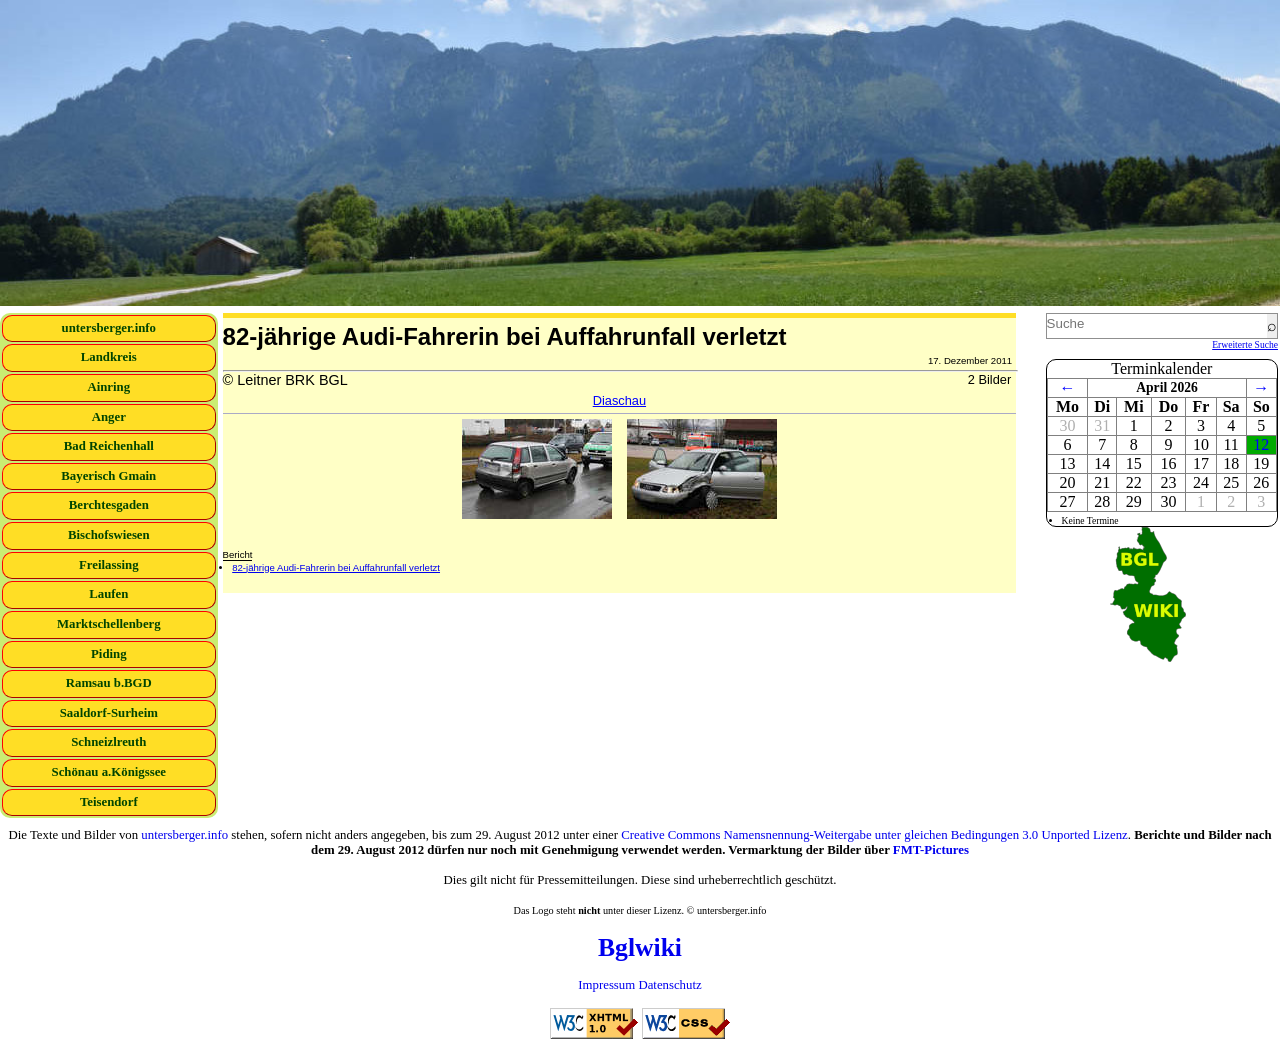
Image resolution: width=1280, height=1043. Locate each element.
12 (1261, 444)
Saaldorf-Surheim (109, 713)
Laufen (108, 594)
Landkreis (109, 357)
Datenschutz (669, 985)
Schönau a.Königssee (109, 772)
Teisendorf (109, 802)
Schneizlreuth (108, 742)
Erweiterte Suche (1245, 344)
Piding (109, 654)
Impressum (606, 985)
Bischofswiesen (109, 535)
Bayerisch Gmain (108, 476)
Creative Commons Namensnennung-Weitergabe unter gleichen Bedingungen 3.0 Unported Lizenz (874, 835)
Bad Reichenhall (109, 446)
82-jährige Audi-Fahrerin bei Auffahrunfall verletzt (336, 567)
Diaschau (619, 400)
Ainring (108, 387)
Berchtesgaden (109, 505)
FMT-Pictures (931, 850)
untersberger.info (109, 328)
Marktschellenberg (109, 624)
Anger (109, 417)
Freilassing (109, 565)
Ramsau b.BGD (109, 683)
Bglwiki (640, 947)
